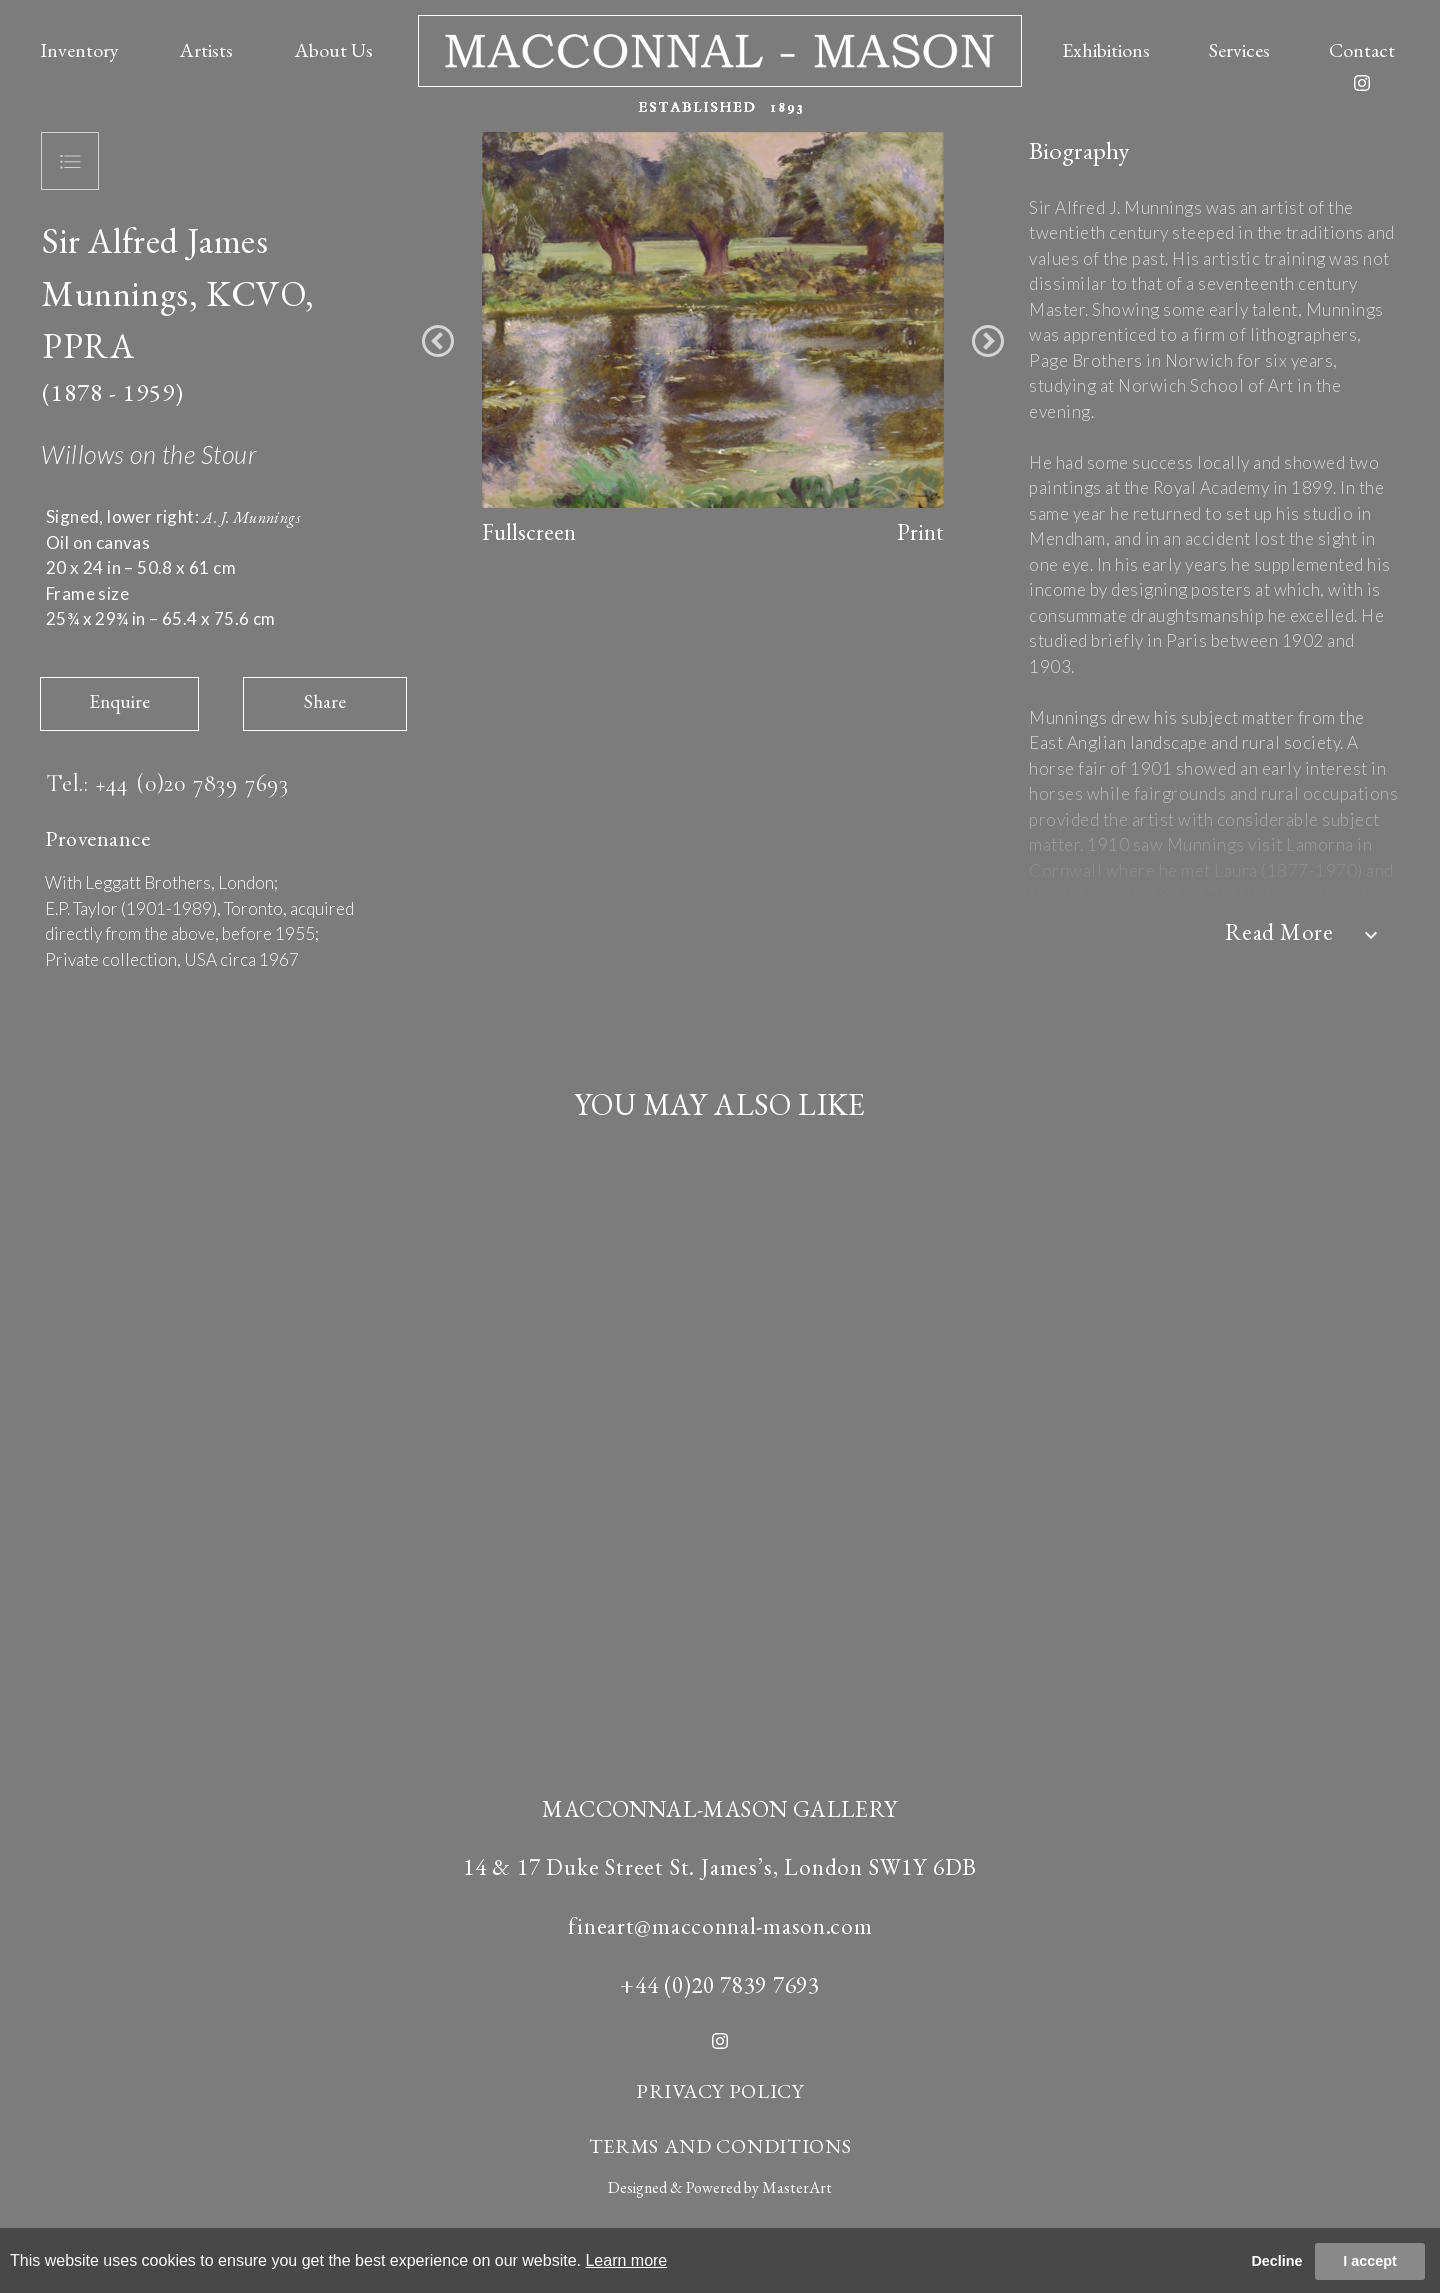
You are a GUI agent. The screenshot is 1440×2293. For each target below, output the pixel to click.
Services (1239, 50)
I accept (1370, 2261)
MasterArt (797, 2187)
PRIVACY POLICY (720, 2091)
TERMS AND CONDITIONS (720, 2146)
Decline (1276, 2261)
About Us (333, 50)
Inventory (79, 50)
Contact (1362, 50)
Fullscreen (529, 532)
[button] (438, 341)
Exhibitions (1106, 50)
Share (325, 701)
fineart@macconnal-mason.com (720, 1926)
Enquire (119, 701)
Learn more (626, 2260)
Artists (206, 50)
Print (920, 532)
